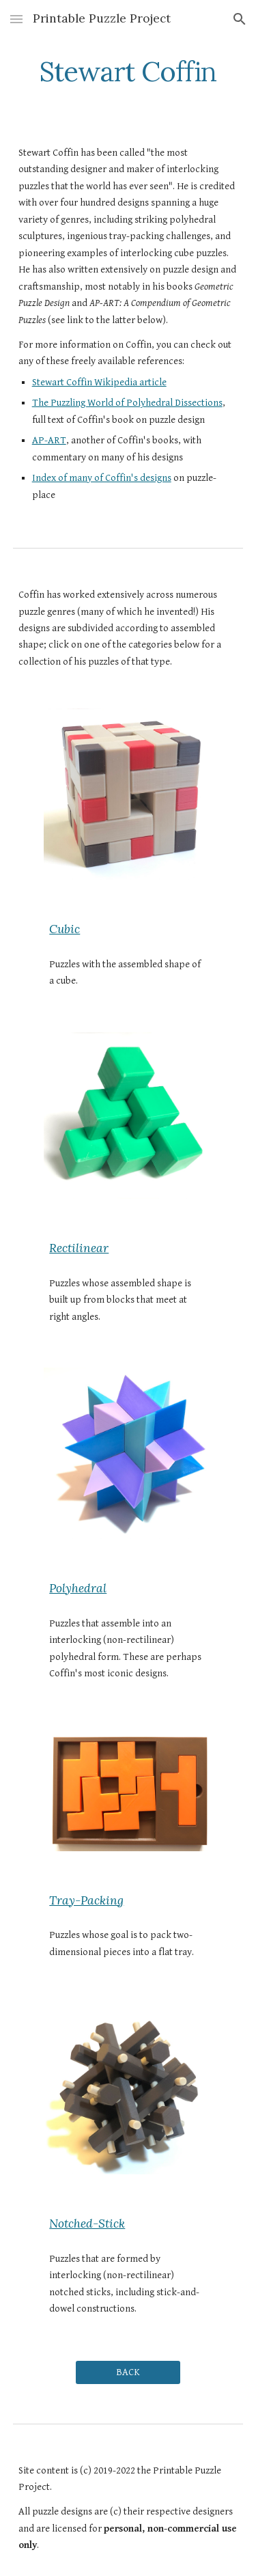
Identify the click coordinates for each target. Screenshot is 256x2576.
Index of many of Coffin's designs (101, 478)
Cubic (64, 929)
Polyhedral (77, 1588)
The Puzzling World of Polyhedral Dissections (127, 402)
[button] (16, 19)
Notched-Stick (87, 2223)
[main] (128, 71)
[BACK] (128, 2371)
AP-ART (49, 440)
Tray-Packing (86, 1900)
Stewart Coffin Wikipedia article (99, 382)
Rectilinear (79, 1248)
